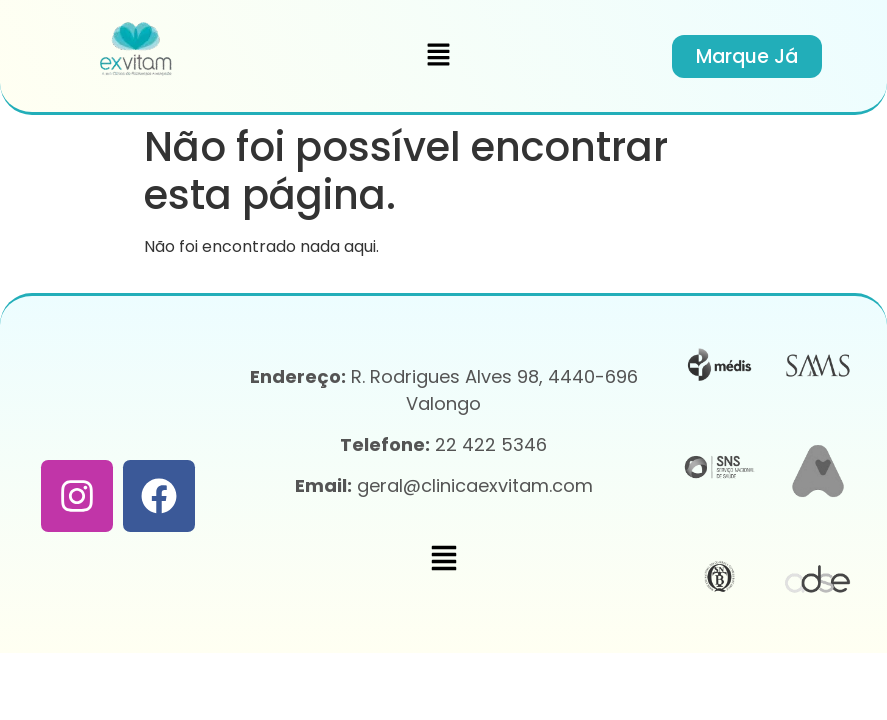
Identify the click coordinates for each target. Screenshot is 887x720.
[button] (439, 56)
